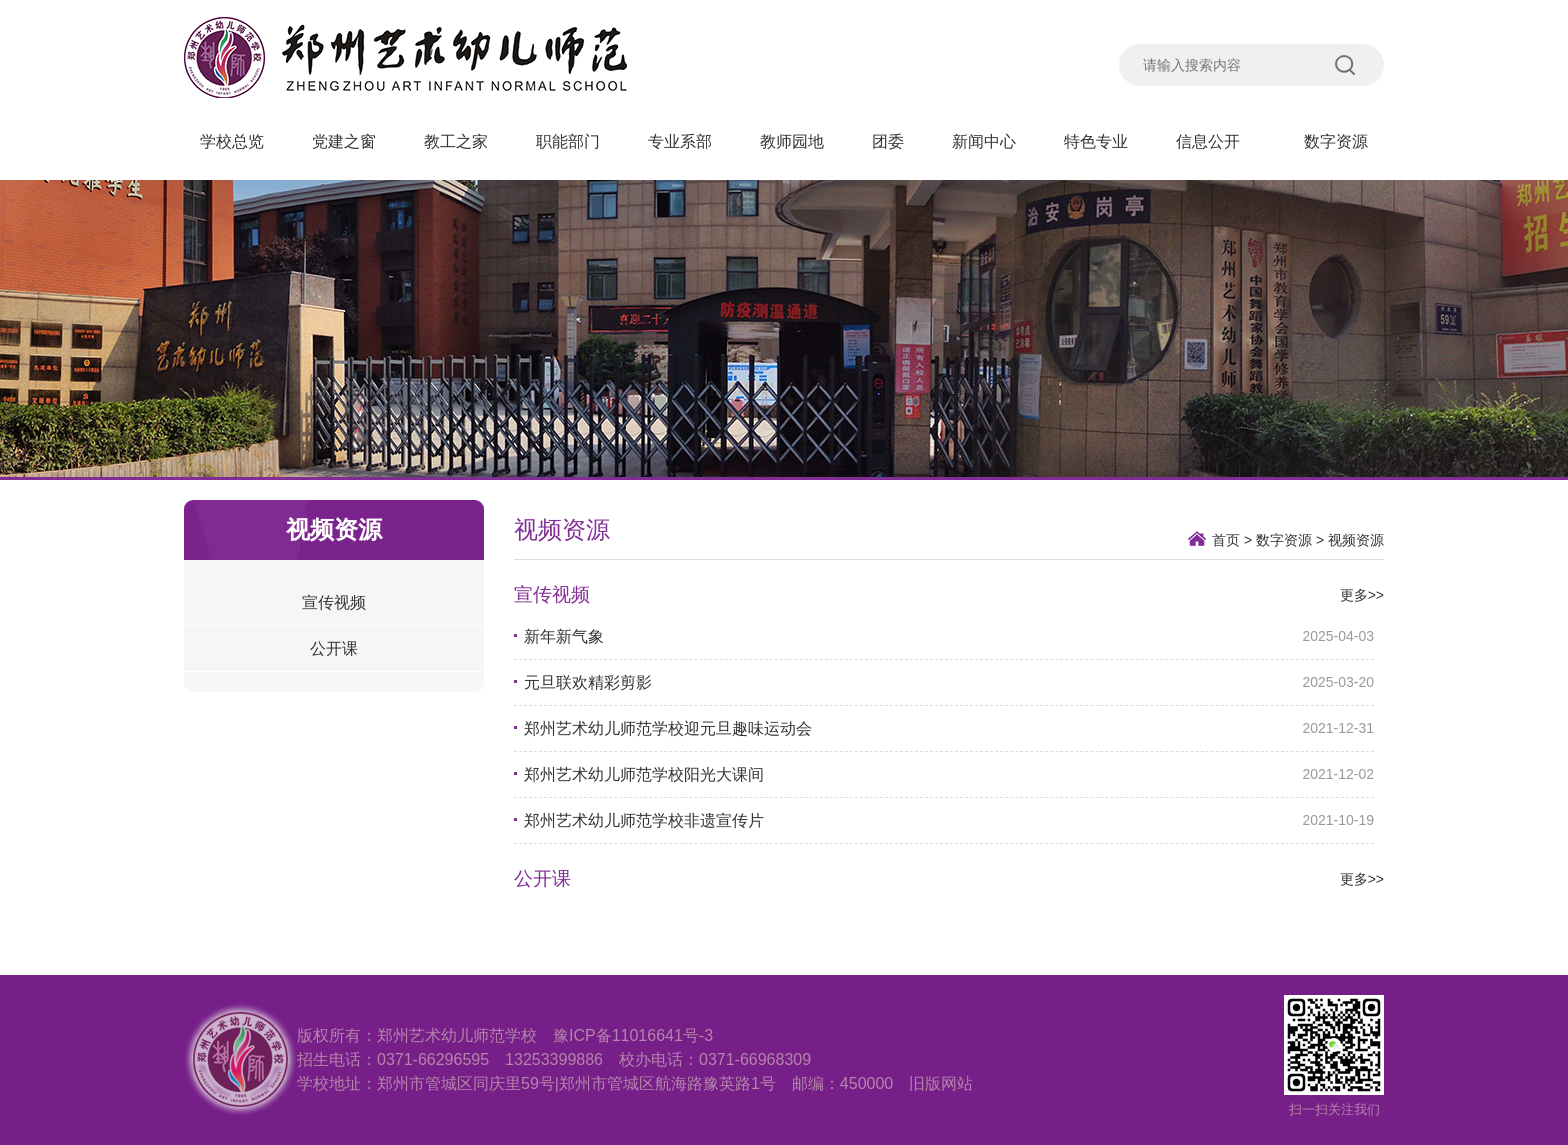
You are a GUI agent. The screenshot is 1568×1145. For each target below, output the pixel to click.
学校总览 (232, 141)
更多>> (1362, 595)
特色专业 (1096, 141)
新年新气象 (564, 636)
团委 (888, 141)
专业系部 (680, 141)
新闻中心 (984, 141)
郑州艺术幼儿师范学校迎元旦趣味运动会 (668, 728)
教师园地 (792, 141)
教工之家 (456, 141)
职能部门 (568, 141)
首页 (1226, 540)
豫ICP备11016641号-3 (633, 1035)
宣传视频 (334, 602)
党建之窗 (344, 141)
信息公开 (1216, 141)
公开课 (334, 648)
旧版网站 (941, 1083)
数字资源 (1336, 141)
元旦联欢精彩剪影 (588, 682)
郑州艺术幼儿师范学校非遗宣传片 (644, 820)
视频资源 (1356, 540)
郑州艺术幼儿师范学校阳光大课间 (644, 774)
